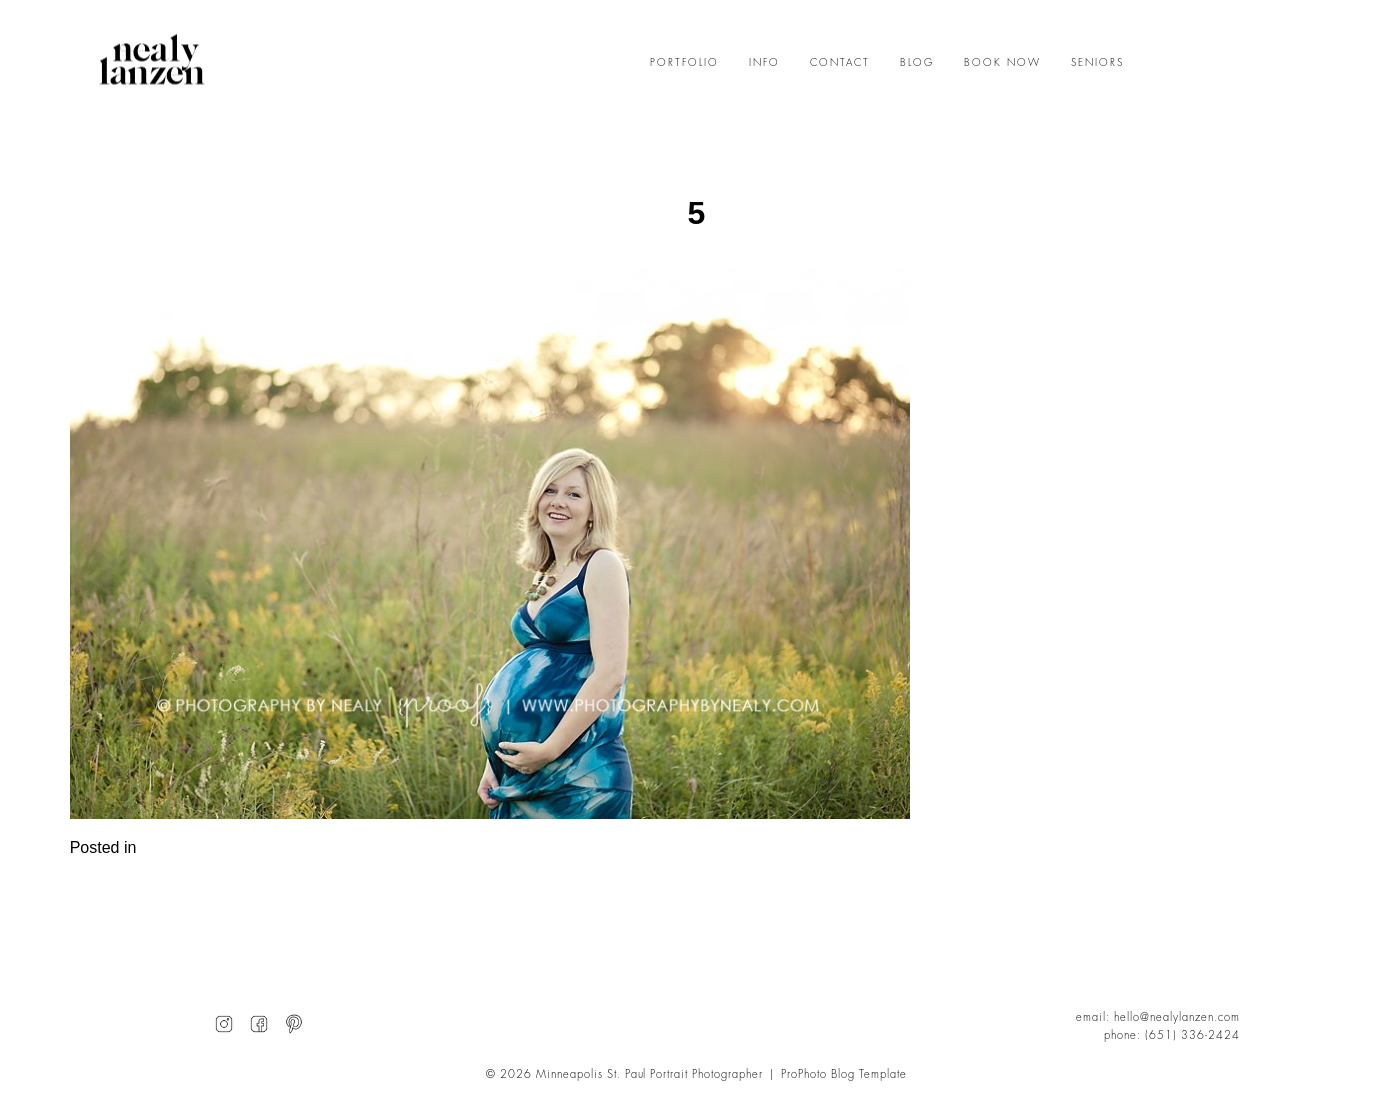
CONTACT (840, 63)
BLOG (917, 63)
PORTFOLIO (684, 63)
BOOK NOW (1002, 63)
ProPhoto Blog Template (844, 1074)
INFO (764, 63)
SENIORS (1097, 63)
